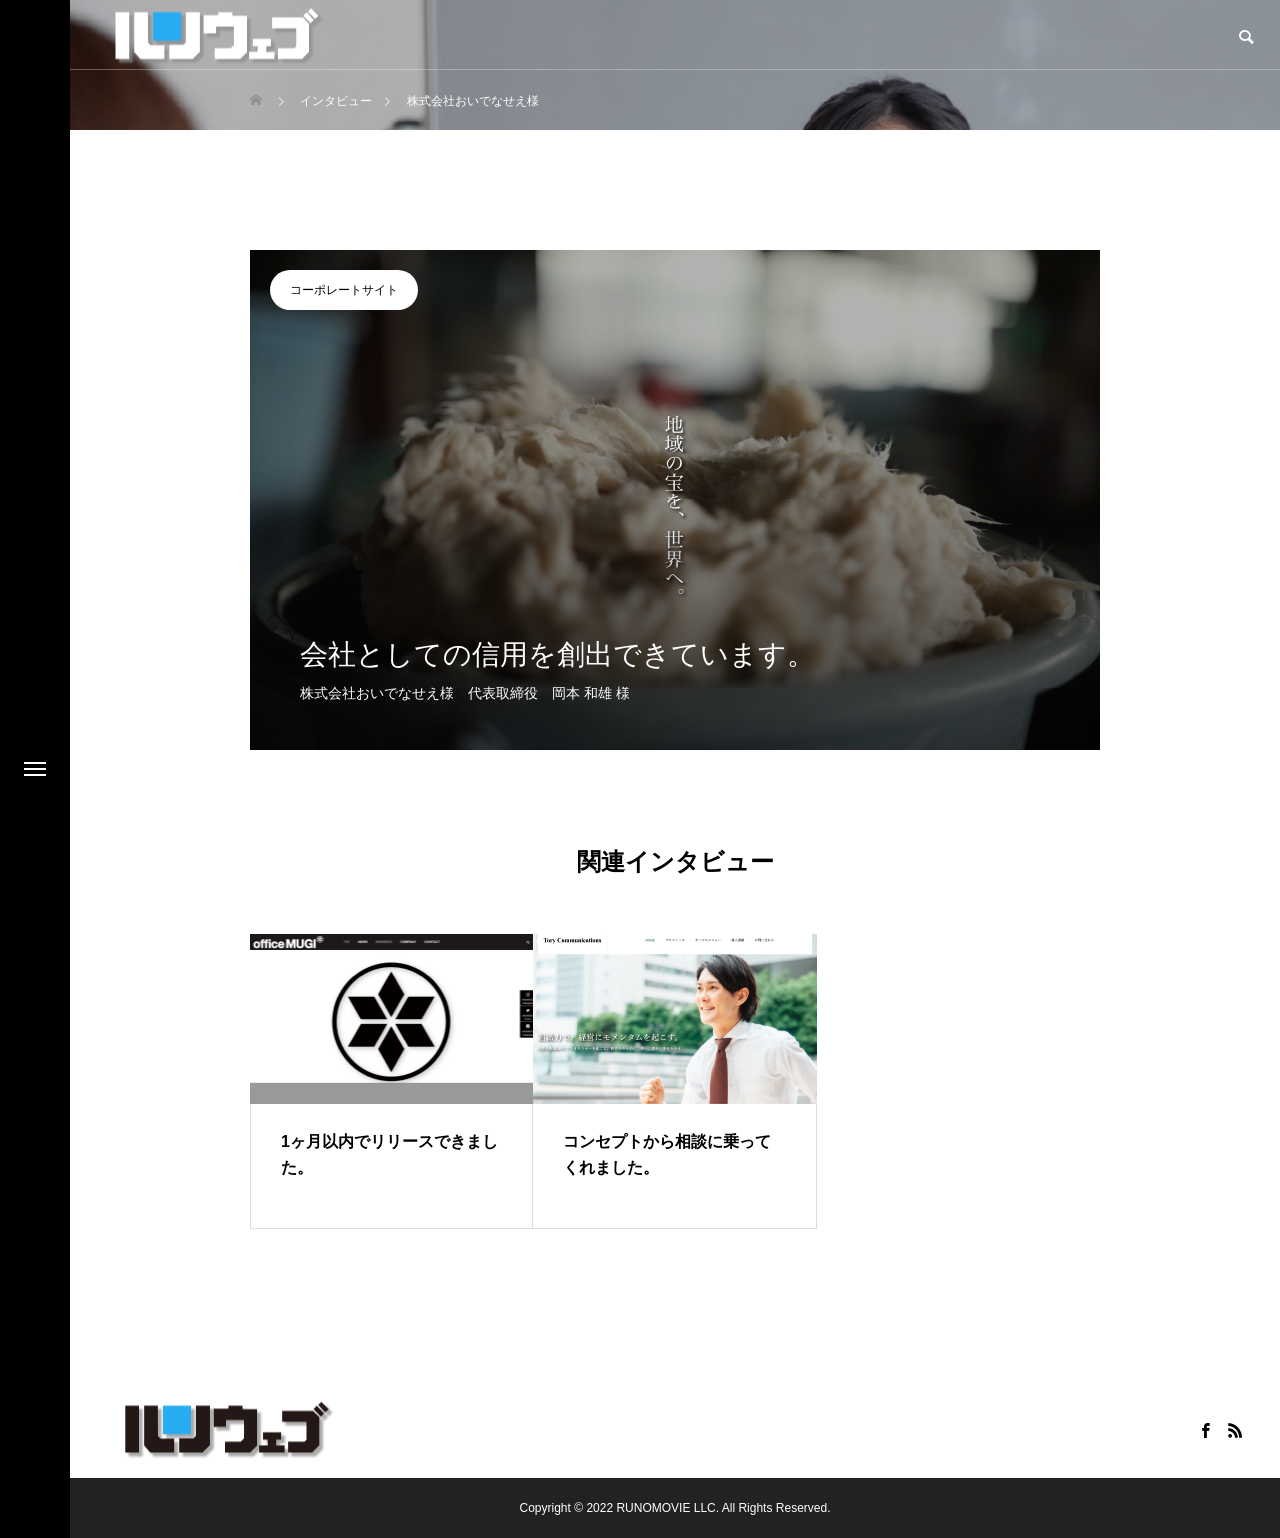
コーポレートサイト (344, 290)
